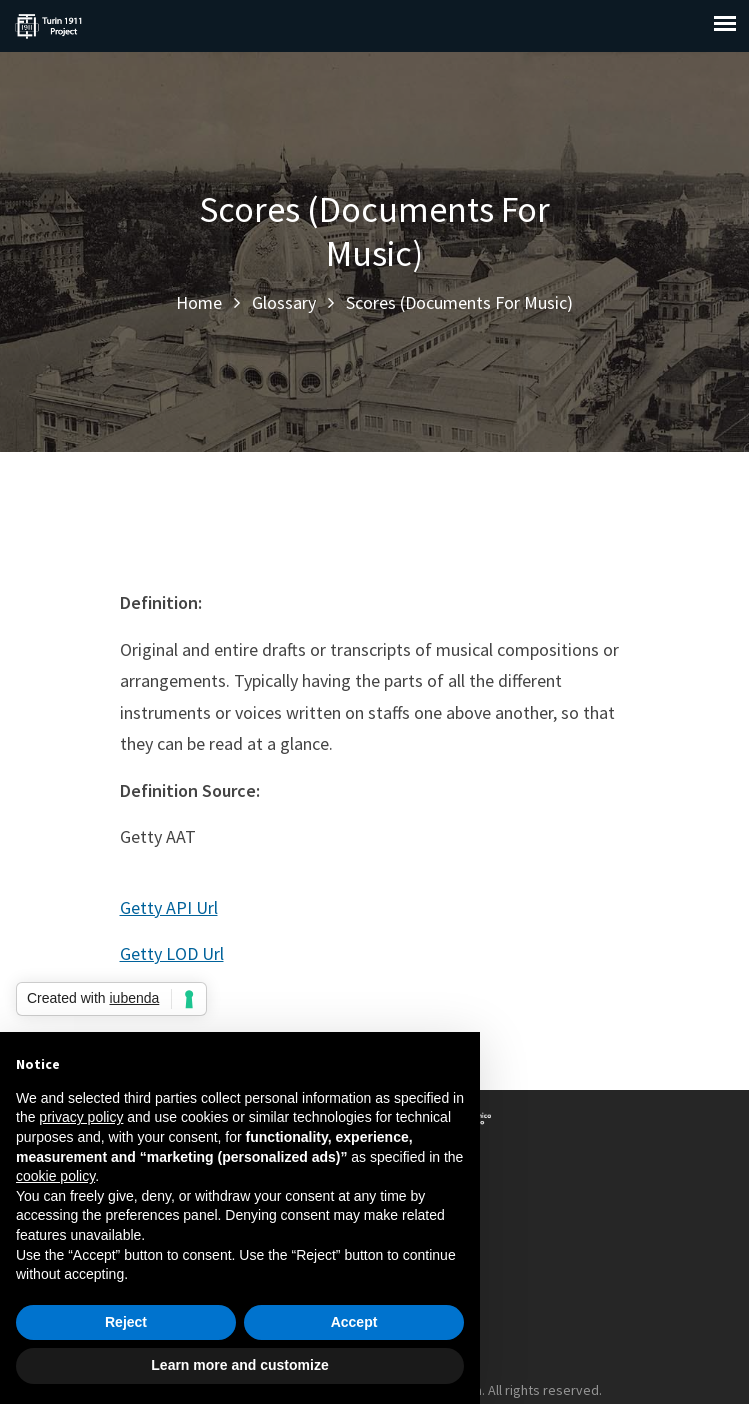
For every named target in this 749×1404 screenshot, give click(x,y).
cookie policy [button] (55, 1176)
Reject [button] (126, 1322)
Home (199, 302)
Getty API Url (169, 907)
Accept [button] (354, 1322)
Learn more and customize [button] (239, 1365)
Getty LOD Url (172, 953)
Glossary (284, 302)
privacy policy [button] (81, 1117)
